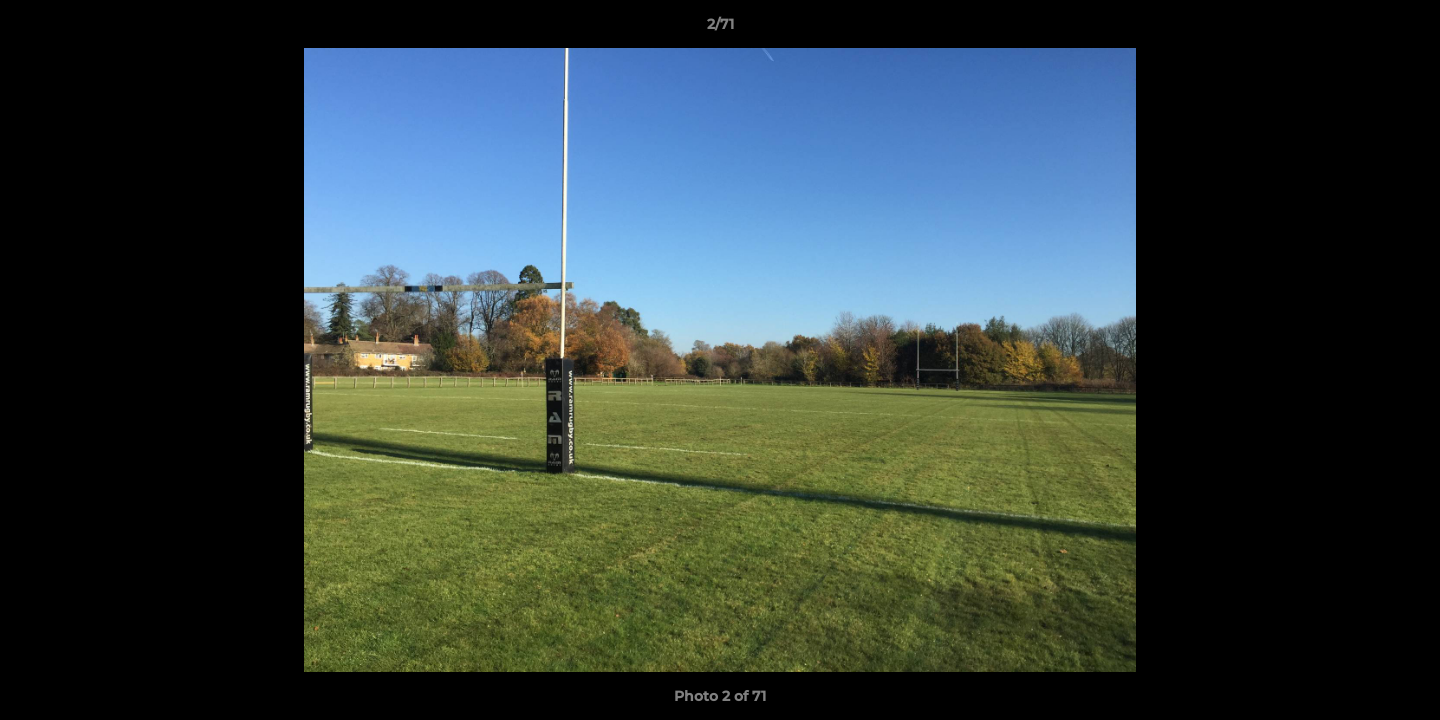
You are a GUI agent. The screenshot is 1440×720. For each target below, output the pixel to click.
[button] (1404, 29)
